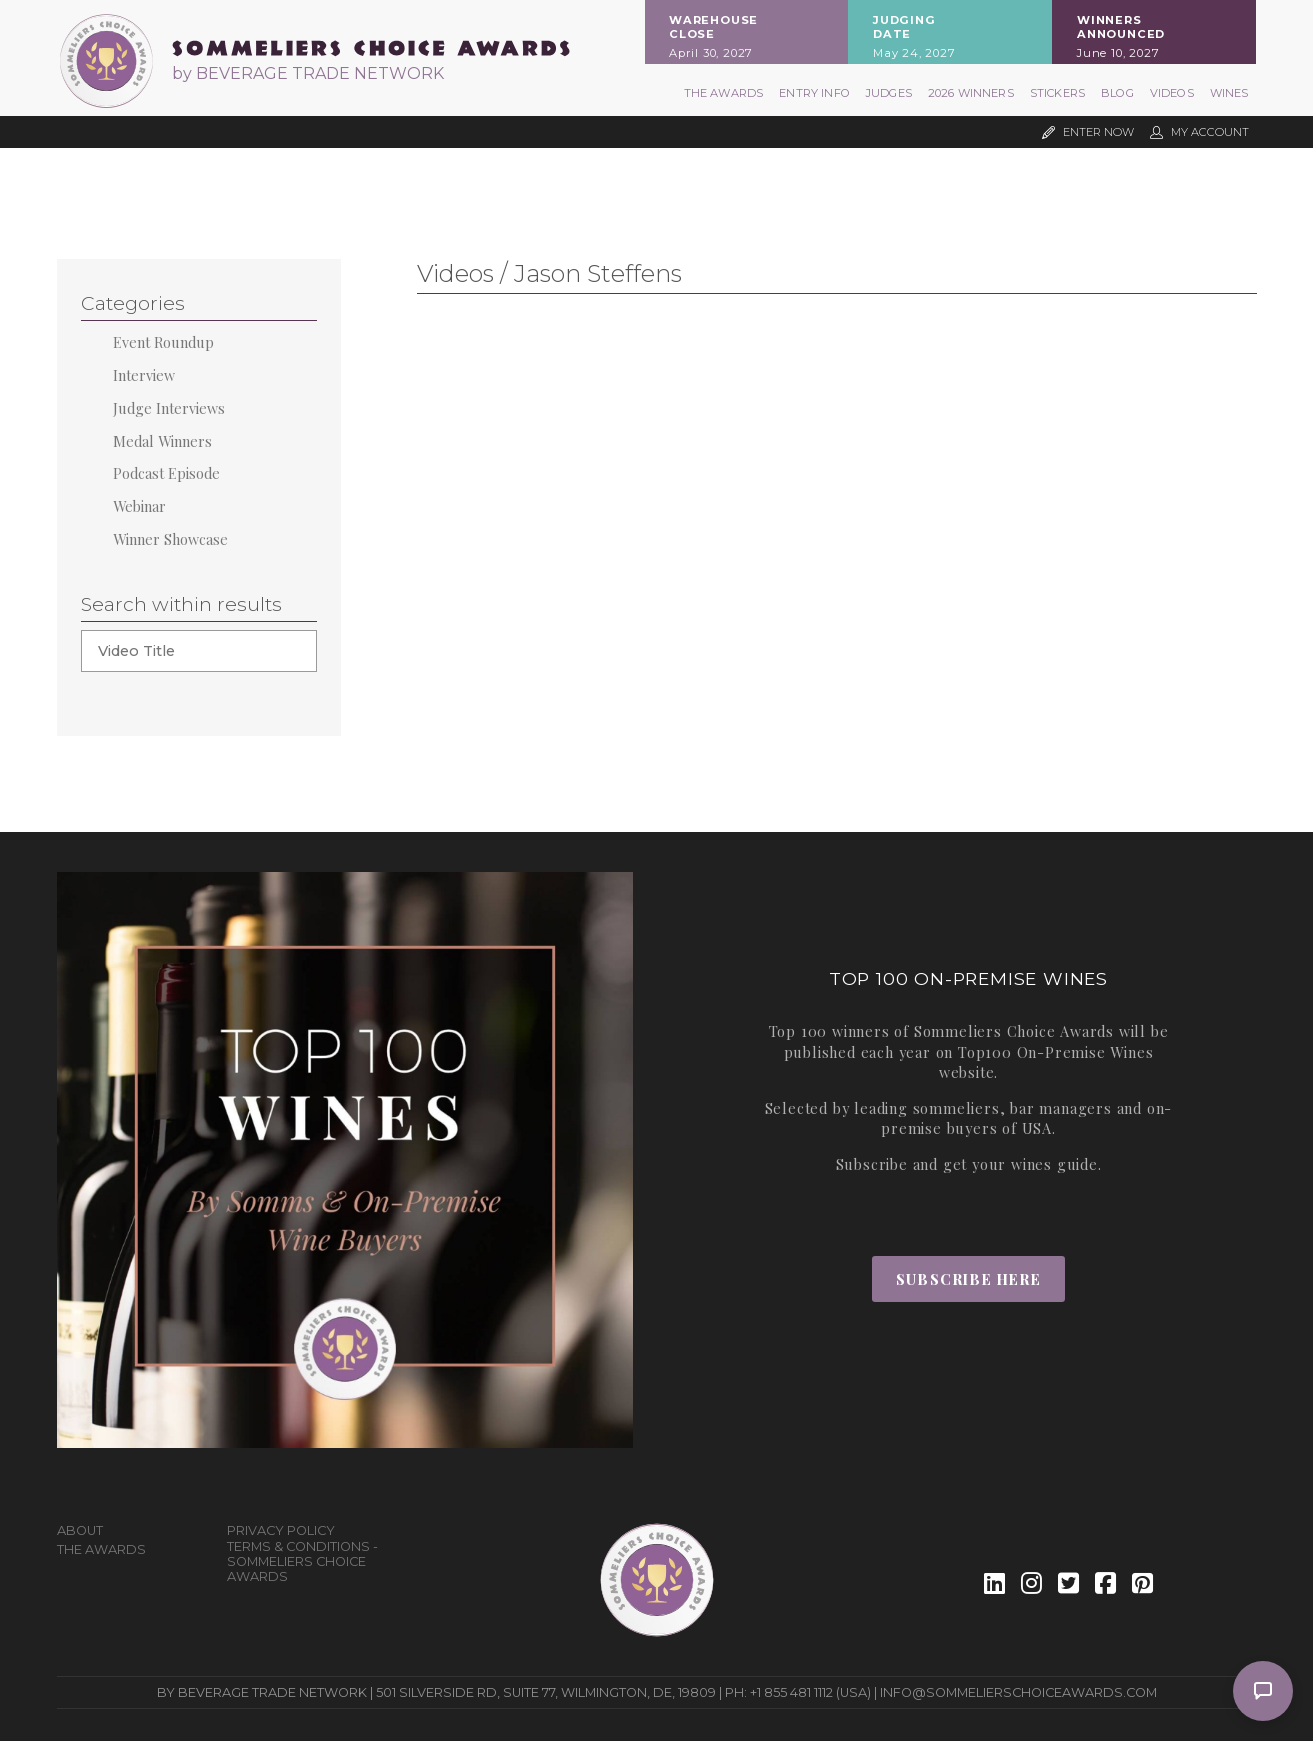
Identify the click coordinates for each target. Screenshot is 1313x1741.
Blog (1117, 93)
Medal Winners (162, 441)
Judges (889, 93)
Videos (1172, 93)
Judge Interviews (169, 408)
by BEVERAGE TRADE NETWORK (308, 73)
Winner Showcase (170, 539)
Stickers (1057, 93)
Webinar (139, 506)
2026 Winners (971, 93)
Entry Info (814, 93)
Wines (1229, 93)
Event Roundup (163, 342)
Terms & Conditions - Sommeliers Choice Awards (302, 1561)
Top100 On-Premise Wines (1055, 1052)
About (80, 1530)
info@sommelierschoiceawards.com (1018, 1692)
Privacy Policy (281, 1530)
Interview (144, 375)
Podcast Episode (166, 473)
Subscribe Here (968, 1279)
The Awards (724, 93)
